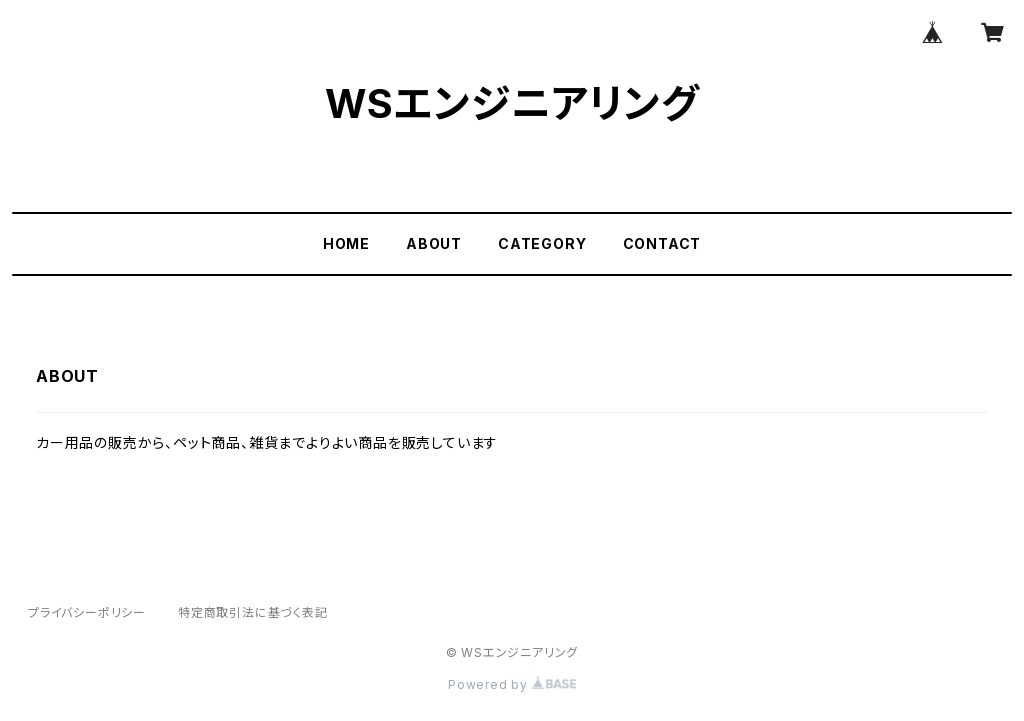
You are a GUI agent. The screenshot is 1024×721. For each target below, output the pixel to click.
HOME (346, 243)
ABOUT (434, 243)
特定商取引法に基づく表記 (253, 612)
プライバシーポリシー (87, 612)
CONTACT (662, 243)
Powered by (512, 684)
